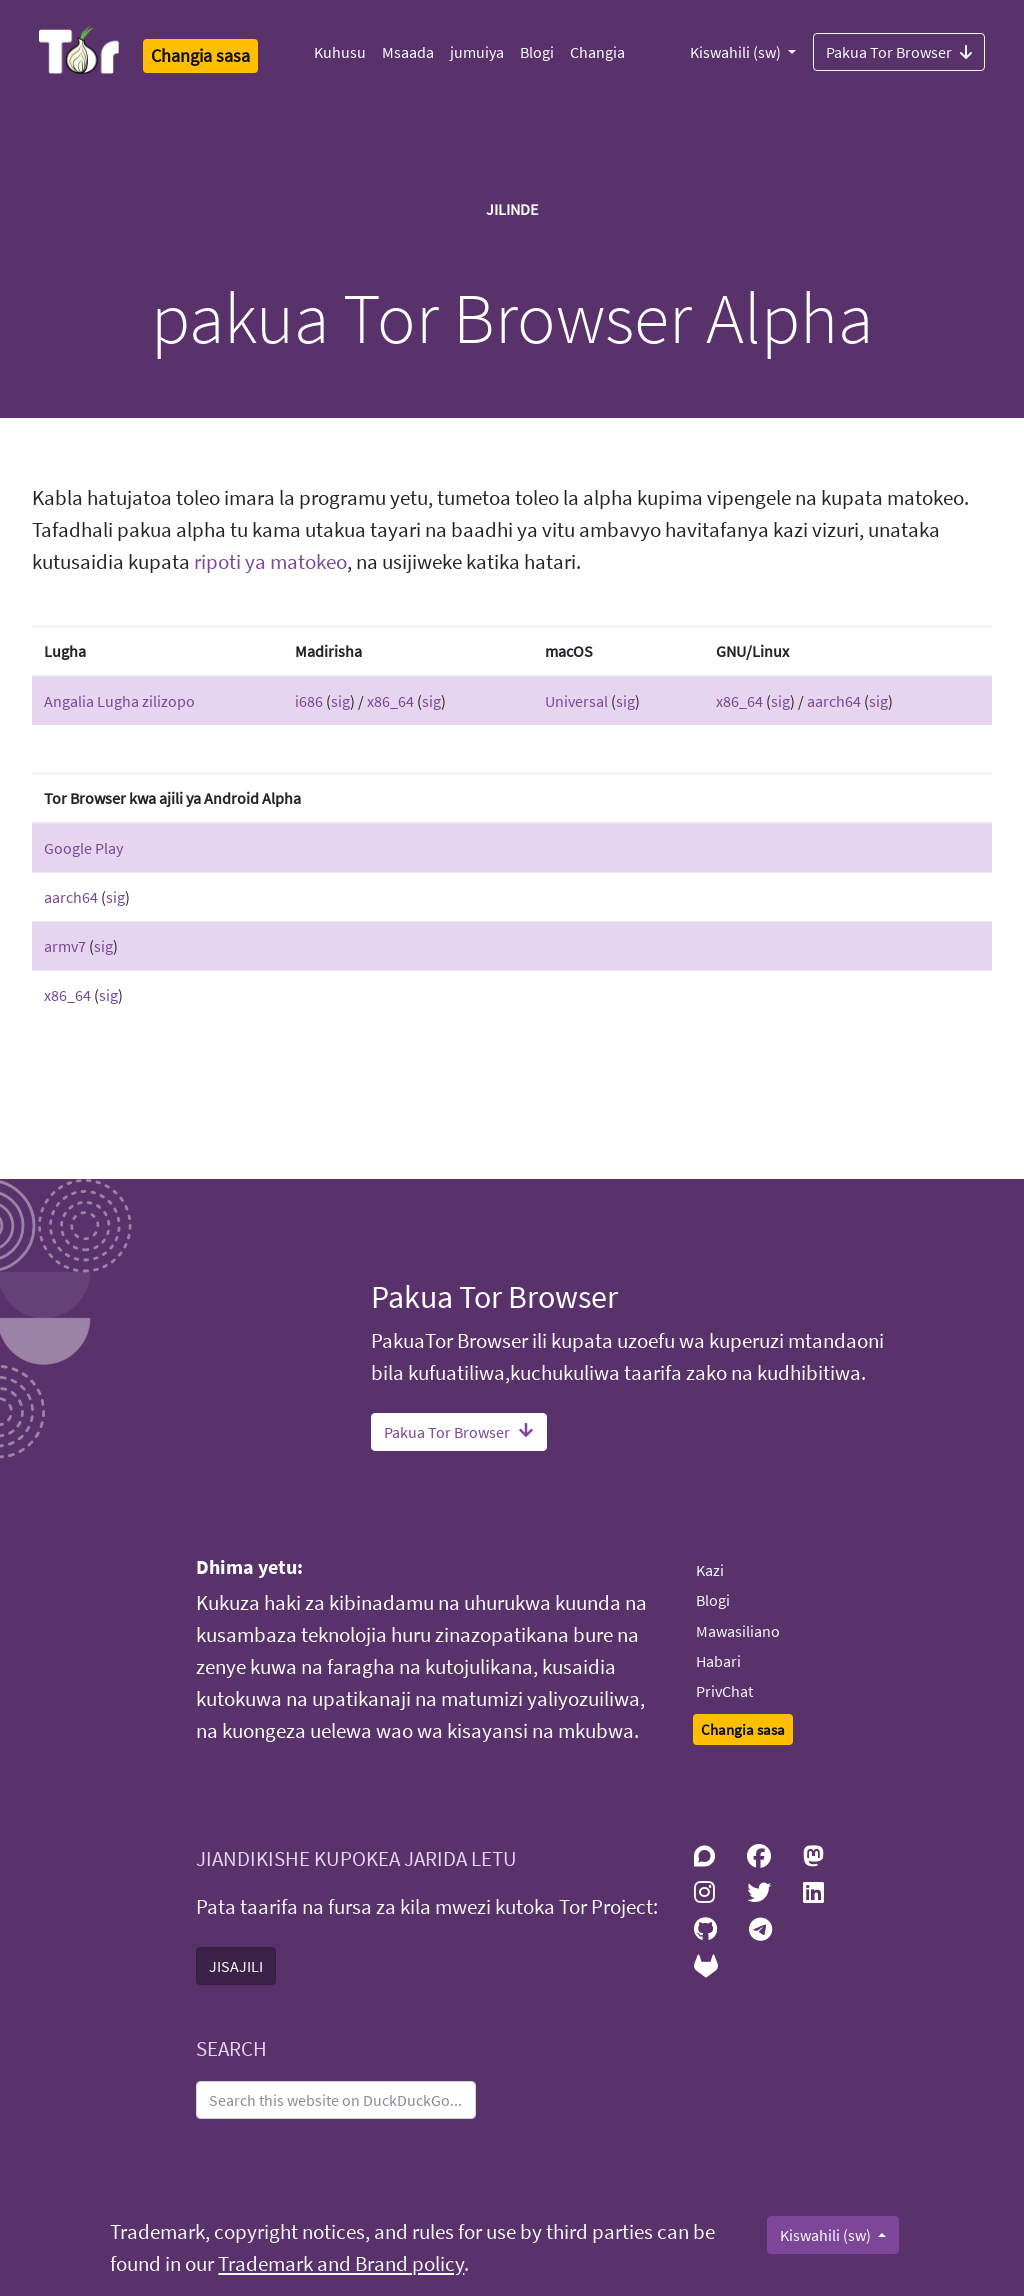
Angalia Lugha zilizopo (119, 701)
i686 (309, 701)
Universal (576, 701)
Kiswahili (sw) (737, 52)
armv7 (65, 946)
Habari (718, 1661)
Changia (597, 52)
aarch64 (834, 701)
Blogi (537, 52)
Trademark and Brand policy (341, 2264)
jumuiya (477, 52)
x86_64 (390, 701)
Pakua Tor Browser (899, 51)
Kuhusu (340, 52)
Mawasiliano (738, 1631)
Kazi (710, 1570)
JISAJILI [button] (236, 1966)
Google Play (83, 848)
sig (340, 701)
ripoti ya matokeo (270, 562)
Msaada (408, 52)
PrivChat (724, 1691)
